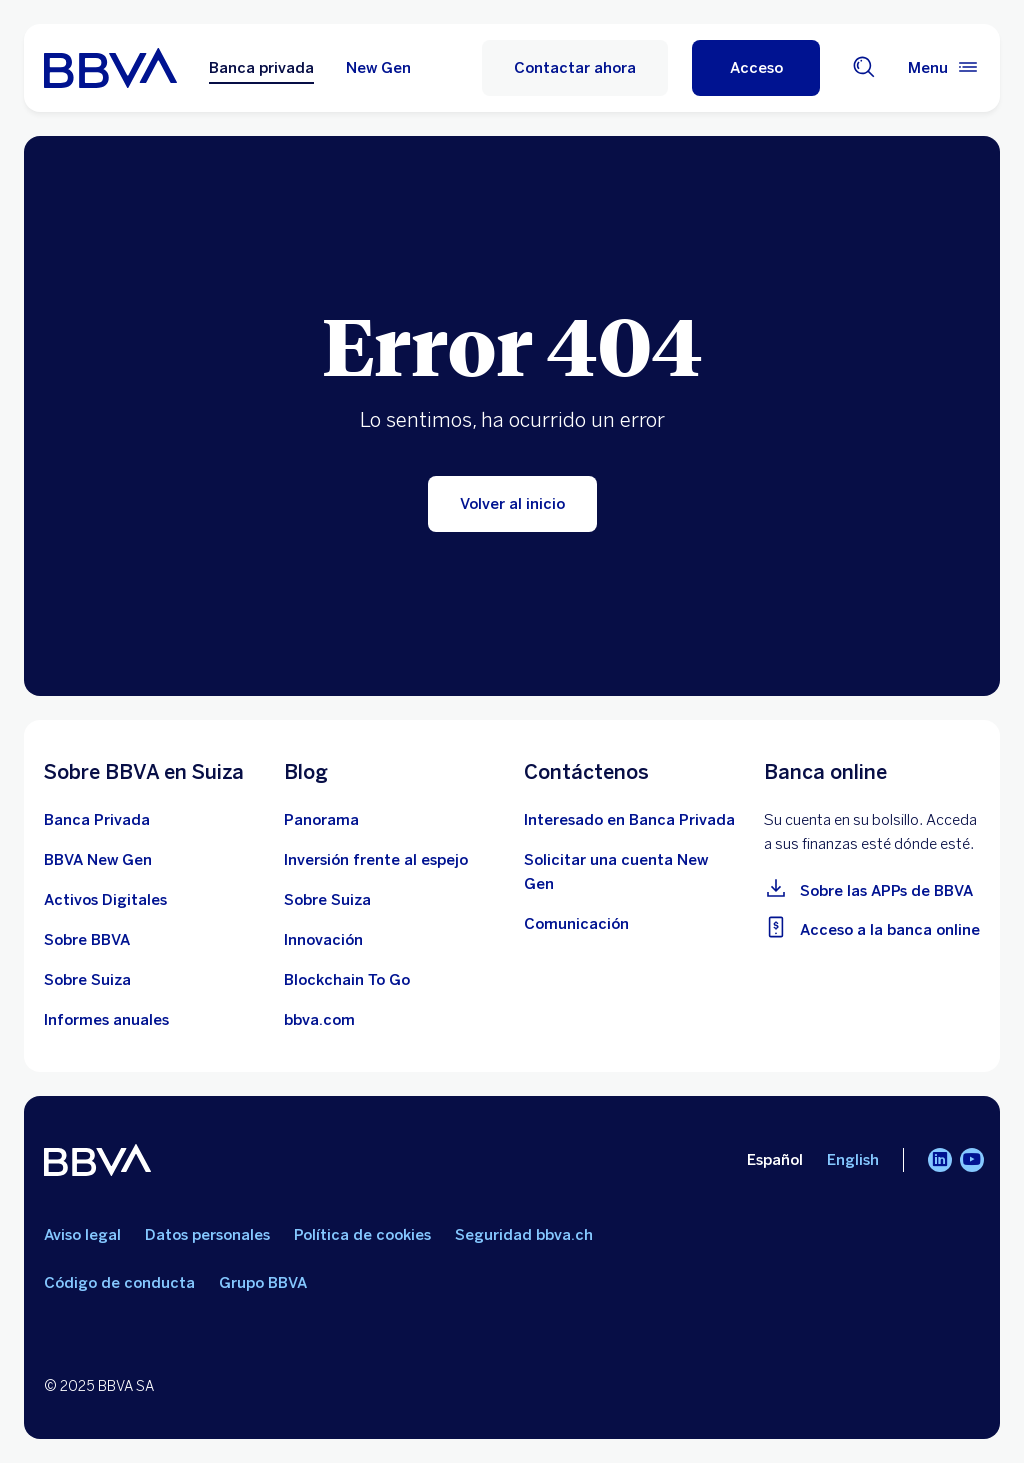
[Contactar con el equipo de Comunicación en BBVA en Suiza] (576, 924)
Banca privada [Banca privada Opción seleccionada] (261, 68)
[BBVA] (97, 1163)
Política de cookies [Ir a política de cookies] (362, 1235)
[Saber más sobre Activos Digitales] (105, 900)
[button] (756, 68)
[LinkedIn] (940, 1160)
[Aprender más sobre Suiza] (87, 980)
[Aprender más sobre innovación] (323, 940)
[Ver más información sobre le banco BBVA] (87, 940)
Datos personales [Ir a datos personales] (207, 1235)
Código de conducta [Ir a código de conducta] (119, 1283)
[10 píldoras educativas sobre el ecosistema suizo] (327, 900)
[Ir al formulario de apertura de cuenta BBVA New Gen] (632, 872)
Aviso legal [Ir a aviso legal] (82, 1235)
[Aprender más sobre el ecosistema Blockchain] (347, 980)
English (853, 1160)
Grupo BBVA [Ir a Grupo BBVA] (263, 1283)
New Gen (378, 68)
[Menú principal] (944, 68)
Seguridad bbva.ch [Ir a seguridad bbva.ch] (524, 1235)
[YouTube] (972, 1160)
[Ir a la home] (110, 68)
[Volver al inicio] (512, 504)
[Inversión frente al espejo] (376, 860)
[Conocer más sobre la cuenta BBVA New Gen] (98, 860)
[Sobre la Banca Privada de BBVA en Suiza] (97, 820)
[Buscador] (864, 68)
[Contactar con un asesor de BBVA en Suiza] (629, 820)
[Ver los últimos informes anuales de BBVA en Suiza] (106, 1020)
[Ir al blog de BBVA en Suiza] (321, 820)
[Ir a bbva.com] (319, 1020)
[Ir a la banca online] (872, 926)
